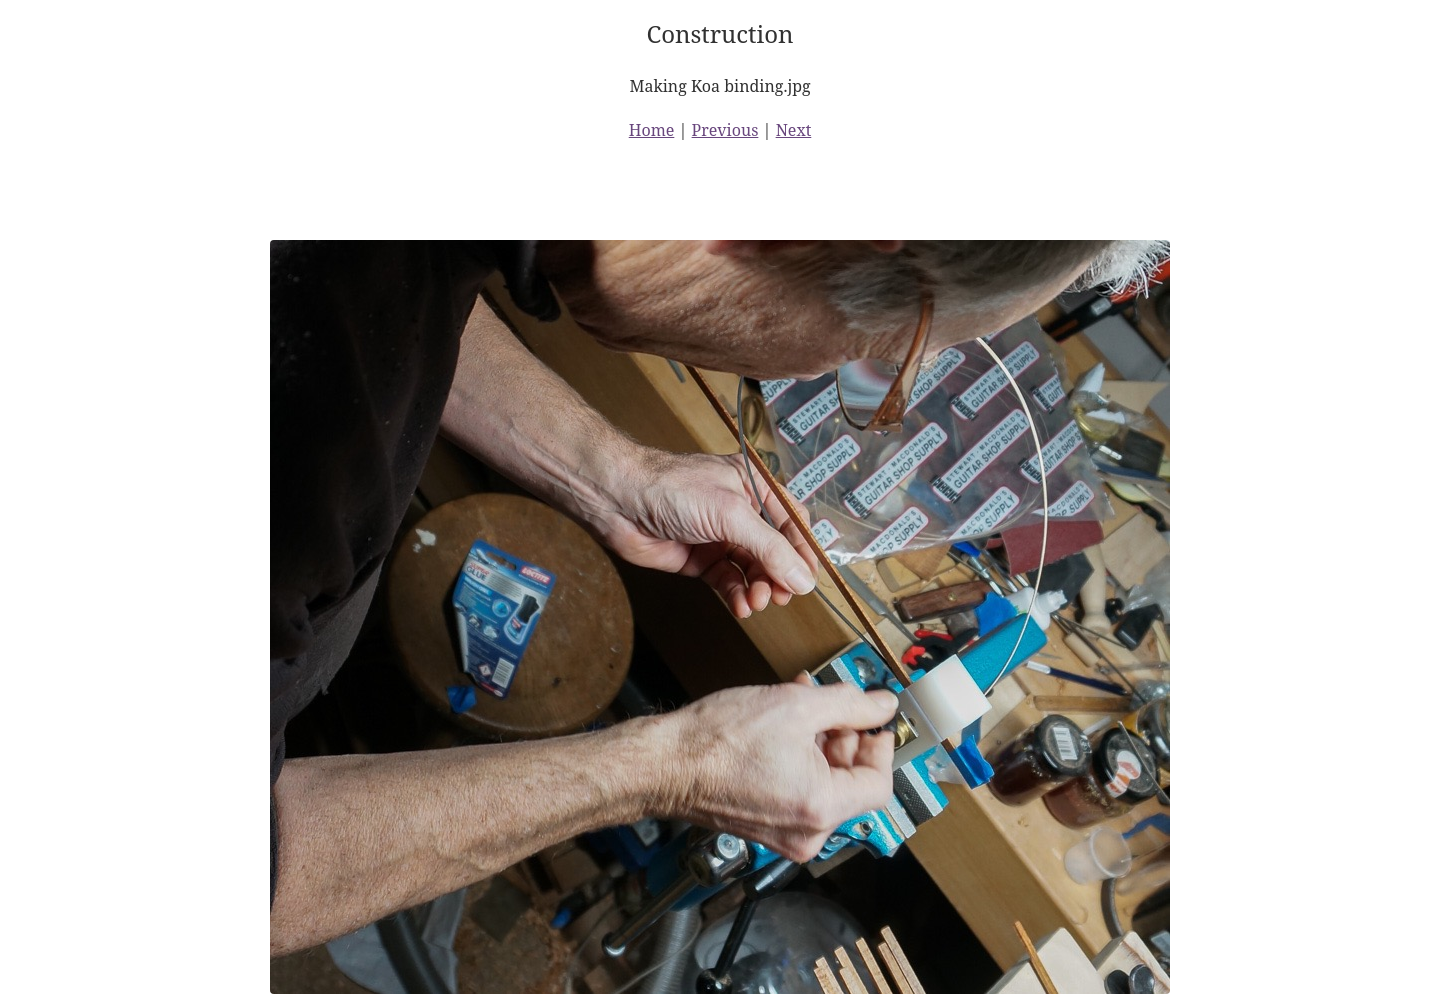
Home (652, 130)
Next (794, 130)
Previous (725, 130)
